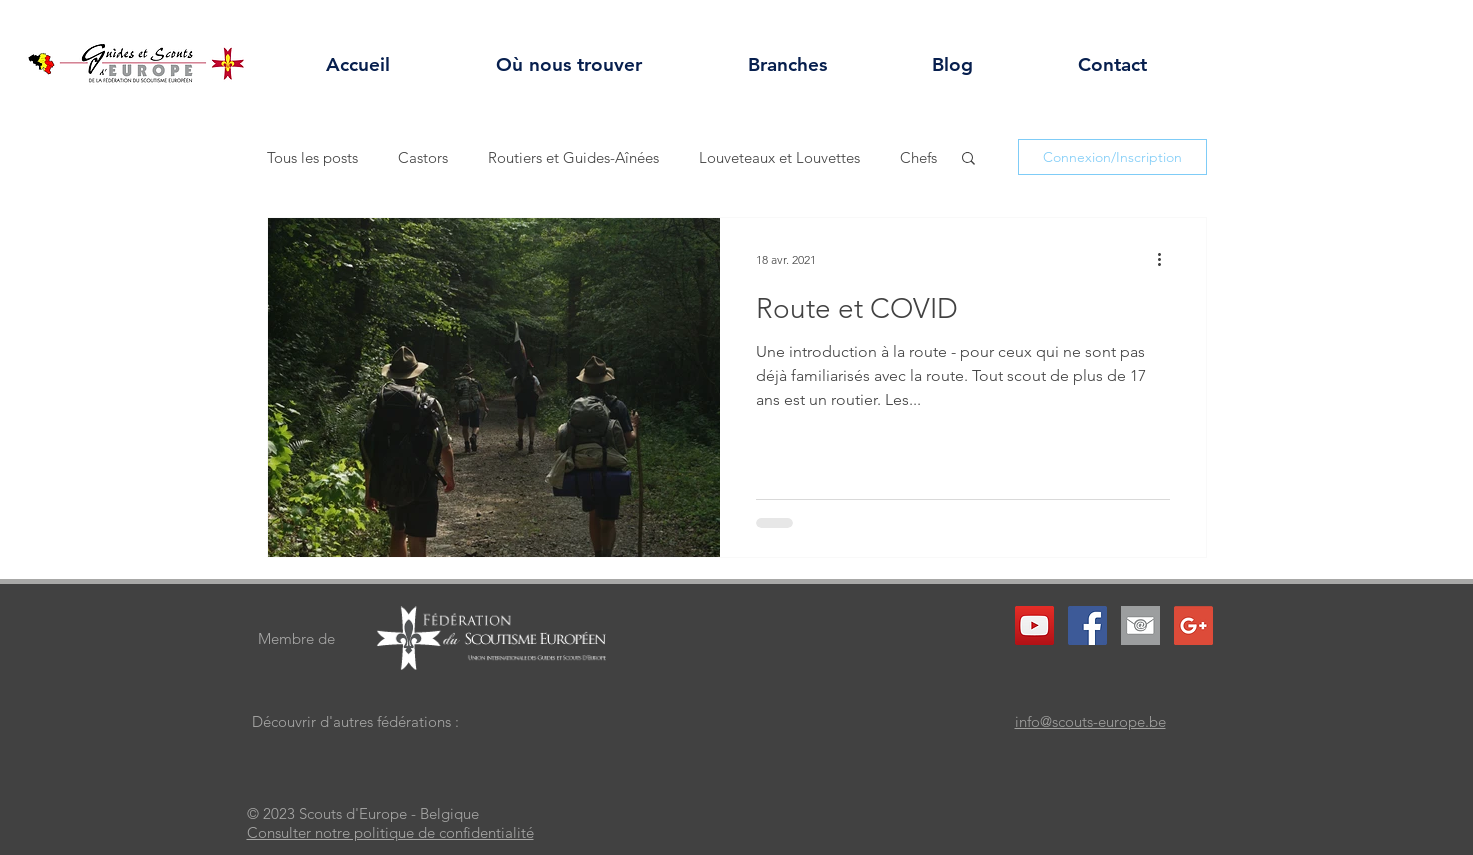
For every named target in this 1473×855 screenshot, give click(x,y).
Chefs (918, 157)
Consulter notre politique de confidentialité (390, 832)
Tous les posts (312, 157)
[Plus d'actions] (1167, 259)
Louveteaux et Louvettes (779, 157)
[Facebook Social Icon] (1087, 625)
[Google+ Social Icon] (1193, 625)
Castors (423, 157)
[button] (968, 159)
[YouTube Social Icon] (1034, 625)
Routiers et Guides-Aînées (573, 157)
